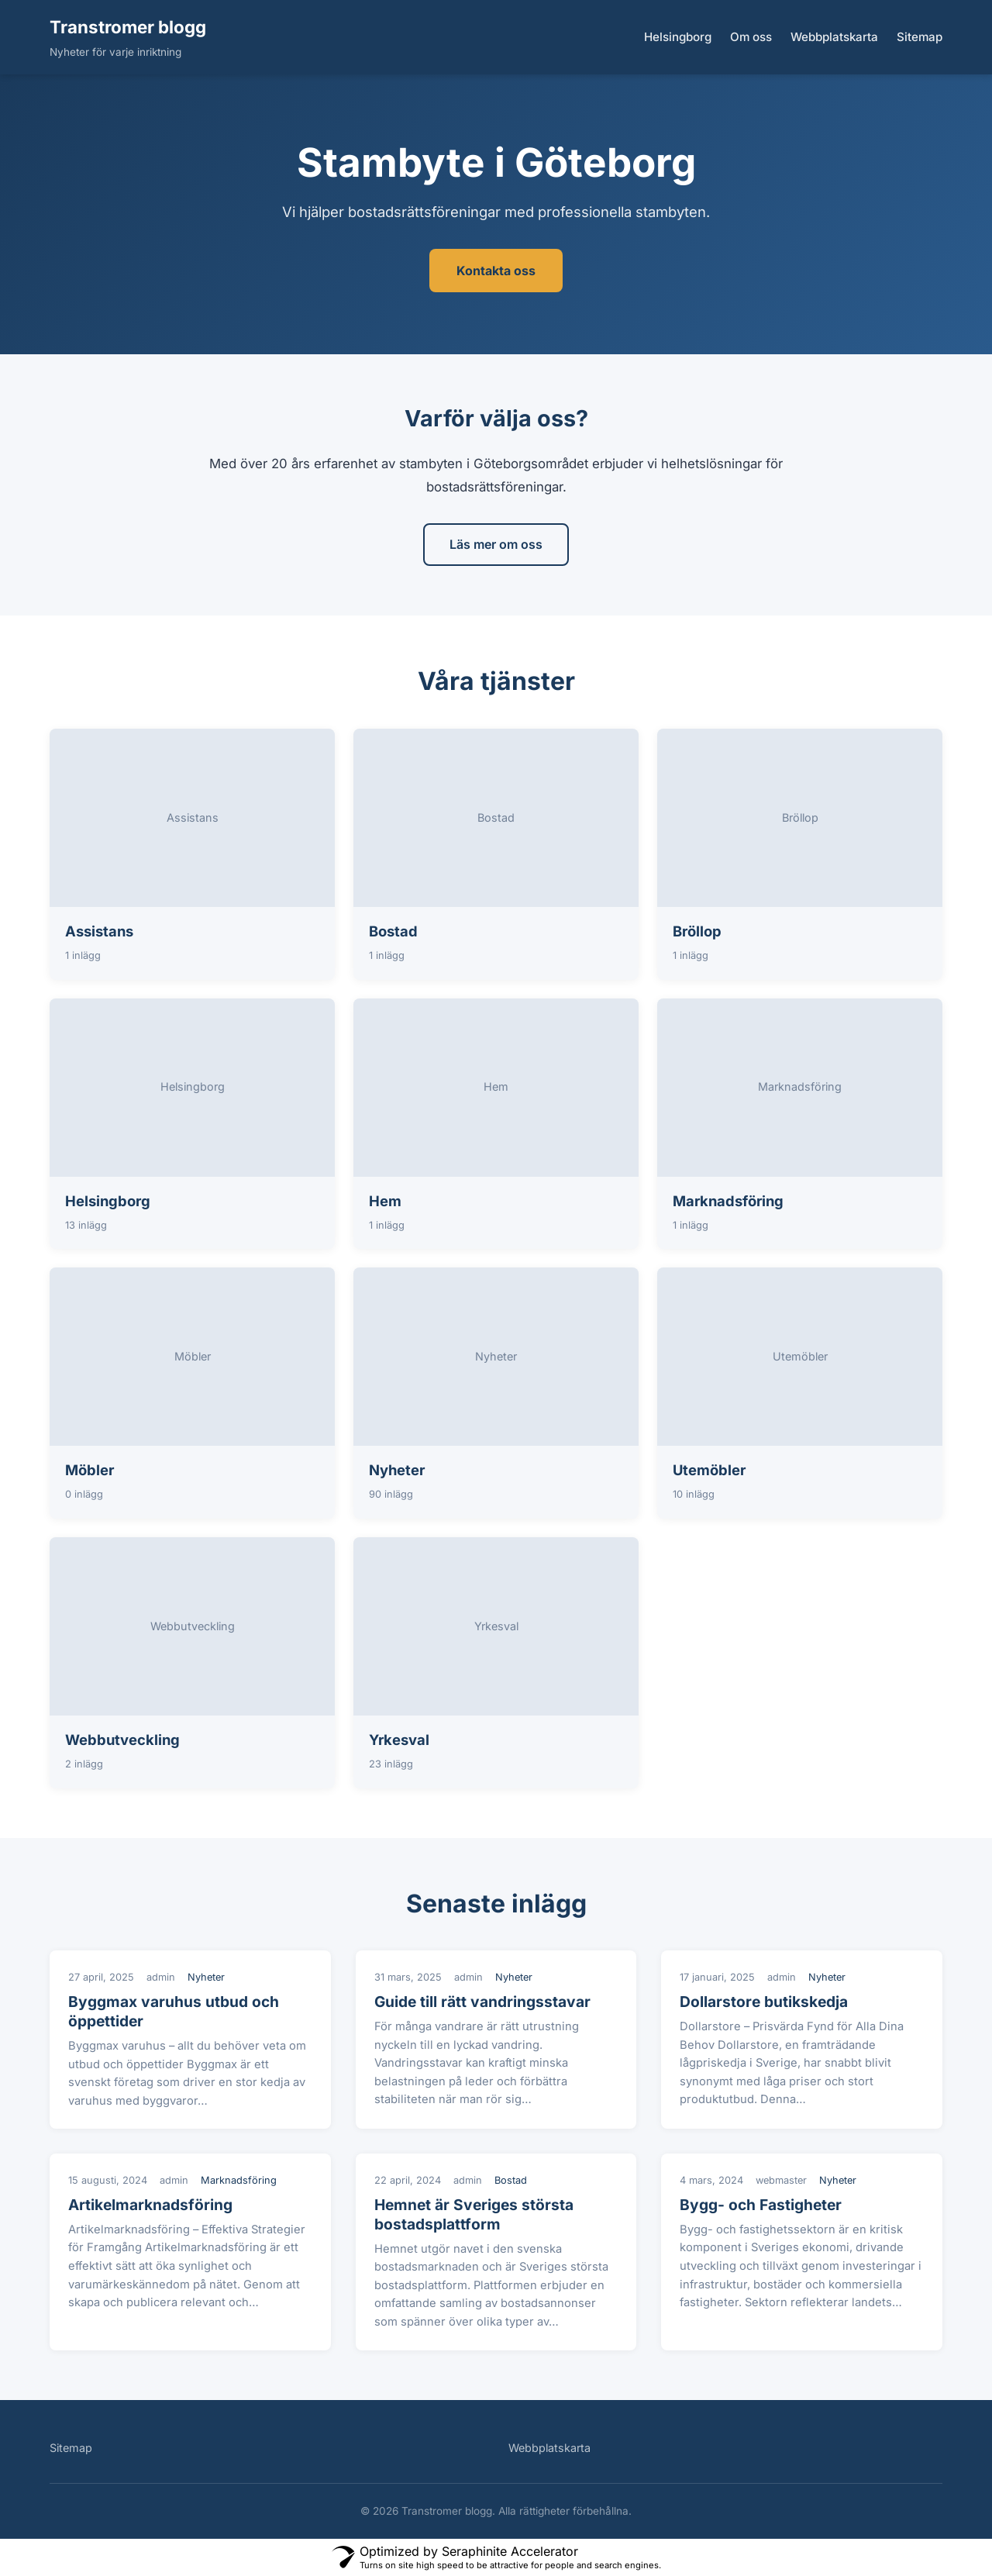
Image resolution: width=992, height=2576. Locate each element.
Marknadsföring (728, 1200)
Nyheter (397, 1469)
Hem (385, 1200)
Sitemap (919, 36)
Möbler (89, 1469)
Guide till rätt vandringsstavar (482, 2001)
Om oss (751, 36)
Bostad (393, 931)
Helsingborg (677, 36)
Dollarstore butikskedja (764, 2001)
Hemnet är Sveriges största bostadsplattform (474, 2214)
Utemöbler (709, 1469)
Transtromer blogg (128, 26)
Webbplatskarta (834, 36)
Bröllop (697, 931)
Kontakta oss (496, 270)
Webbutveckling (122, 1739)
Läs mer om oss (496, 544)
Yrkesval (399, 1739)
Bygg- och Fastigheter (761, 2204)
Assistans (99, 931)
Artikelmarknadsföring (150, 2204)
